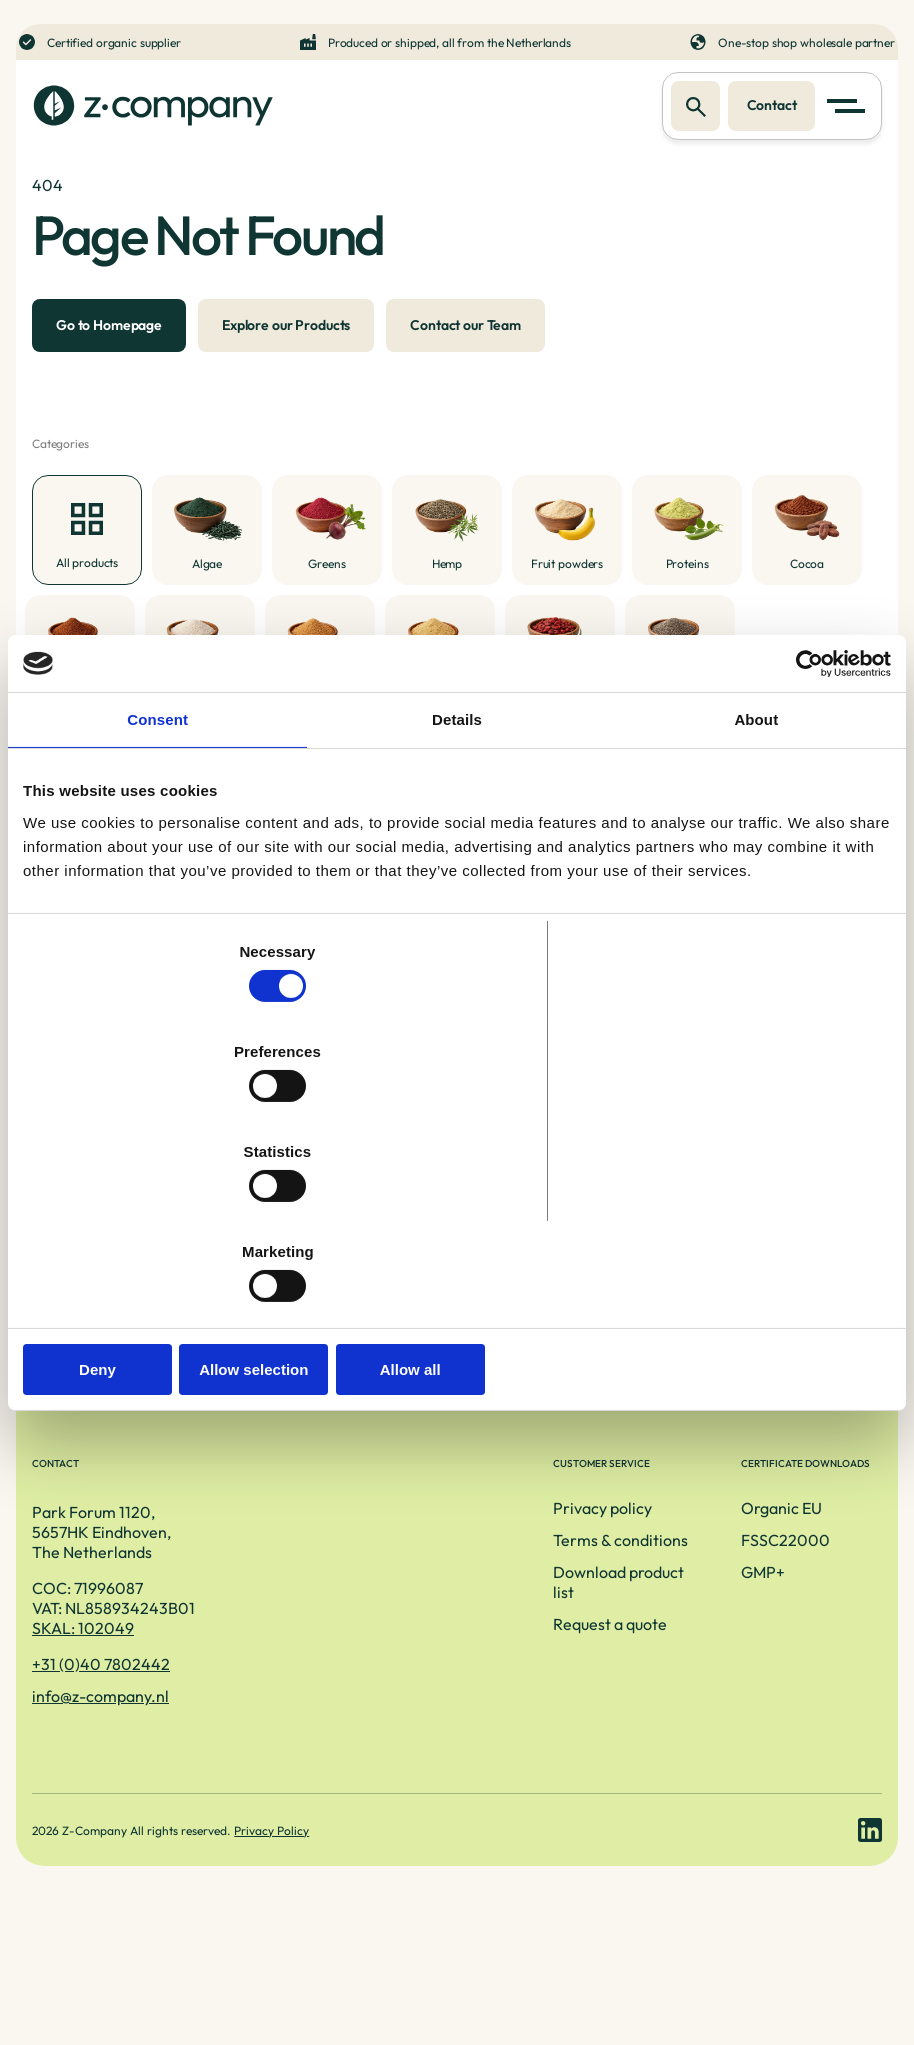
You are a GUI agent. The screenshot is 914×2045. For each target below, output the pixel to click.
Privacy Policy (275, 1961)
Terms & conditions (398, 1650)
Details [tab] (457, 871)
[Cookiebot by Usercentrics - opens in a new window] (803, 814)
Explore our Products (286, 362)
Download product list (408, 1682)
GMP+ (653, 1682)
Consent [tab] (157, 871)
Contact (766, 107)
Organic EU (671, 1618)
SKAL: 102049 (83, 1734)
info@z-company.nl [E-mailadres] (100, 1802)
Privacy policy (380, 1618)
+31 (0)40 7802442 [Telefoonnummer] (101, 1770)
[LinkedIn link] (870, 1961)
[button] (850, 108)
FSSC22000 (675, 1650)
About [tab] (756, 871)
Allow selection (456, 1219)
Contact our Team (465, 362)
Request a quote (388, 1714)
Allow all (748, 1219)
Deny (165, 1219)
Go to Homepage (109, 362)
